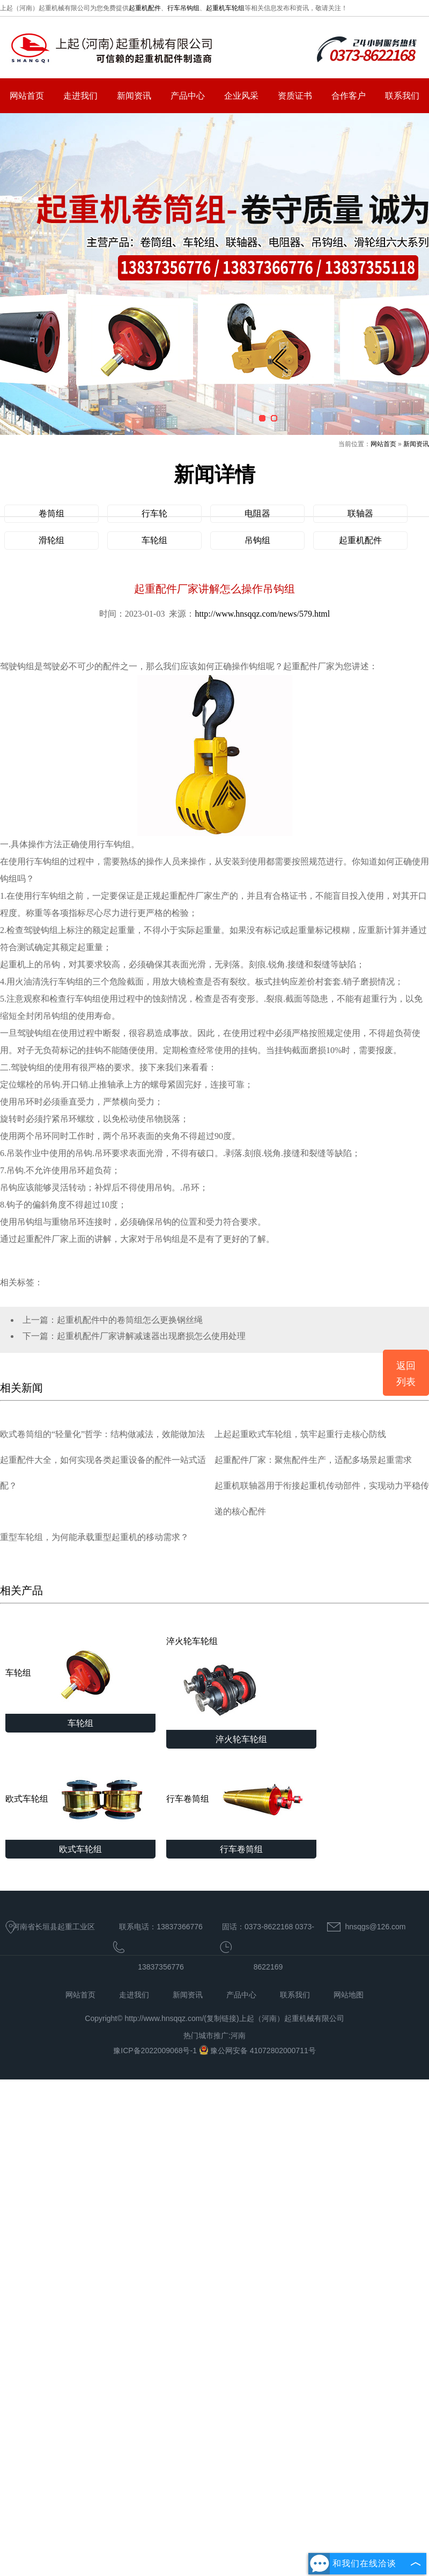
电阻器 (257, 513)
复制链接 (221, 2018)
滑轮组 (51, 540)
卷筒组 (51, 513)
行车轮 (154, 513)
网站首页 (27, 95)
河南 (238, 2035)
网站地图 (349, 1994)
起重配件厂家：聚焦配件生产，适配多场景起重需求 (313, 1459)
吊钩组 (257, 540)
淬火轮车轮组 (219, 1683)
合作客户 (348, 95)
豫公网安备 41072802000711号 (257, 2050)
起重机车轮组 (225, 8)
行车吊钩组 (183, 8)
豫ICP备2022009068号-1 (156, 2050)
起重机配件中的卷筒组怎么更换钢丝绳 (130, 1319)
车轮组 (154, 540)
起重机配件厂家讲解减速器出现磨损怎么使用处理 (151, 1336)
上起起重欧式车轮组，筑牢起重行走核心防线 (300, 1434)
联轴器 (360, 513)
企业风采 (241, 95)
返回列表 (406, 1373)
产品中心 (188, 95)
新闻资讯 (134, 95)
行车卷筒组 (241, 1799)
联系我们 (402, 95)
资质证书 (295, 95)
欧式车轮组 (80, 1799)
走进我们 (80, 95)
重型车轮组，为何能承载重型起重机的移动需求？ (94, 1537)
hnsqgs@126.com (375, 1926)
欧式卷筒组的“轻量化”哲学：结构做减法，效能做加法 (102, 1434)
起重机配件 (145, 8)
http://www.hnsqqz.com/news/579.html (262, 613)
